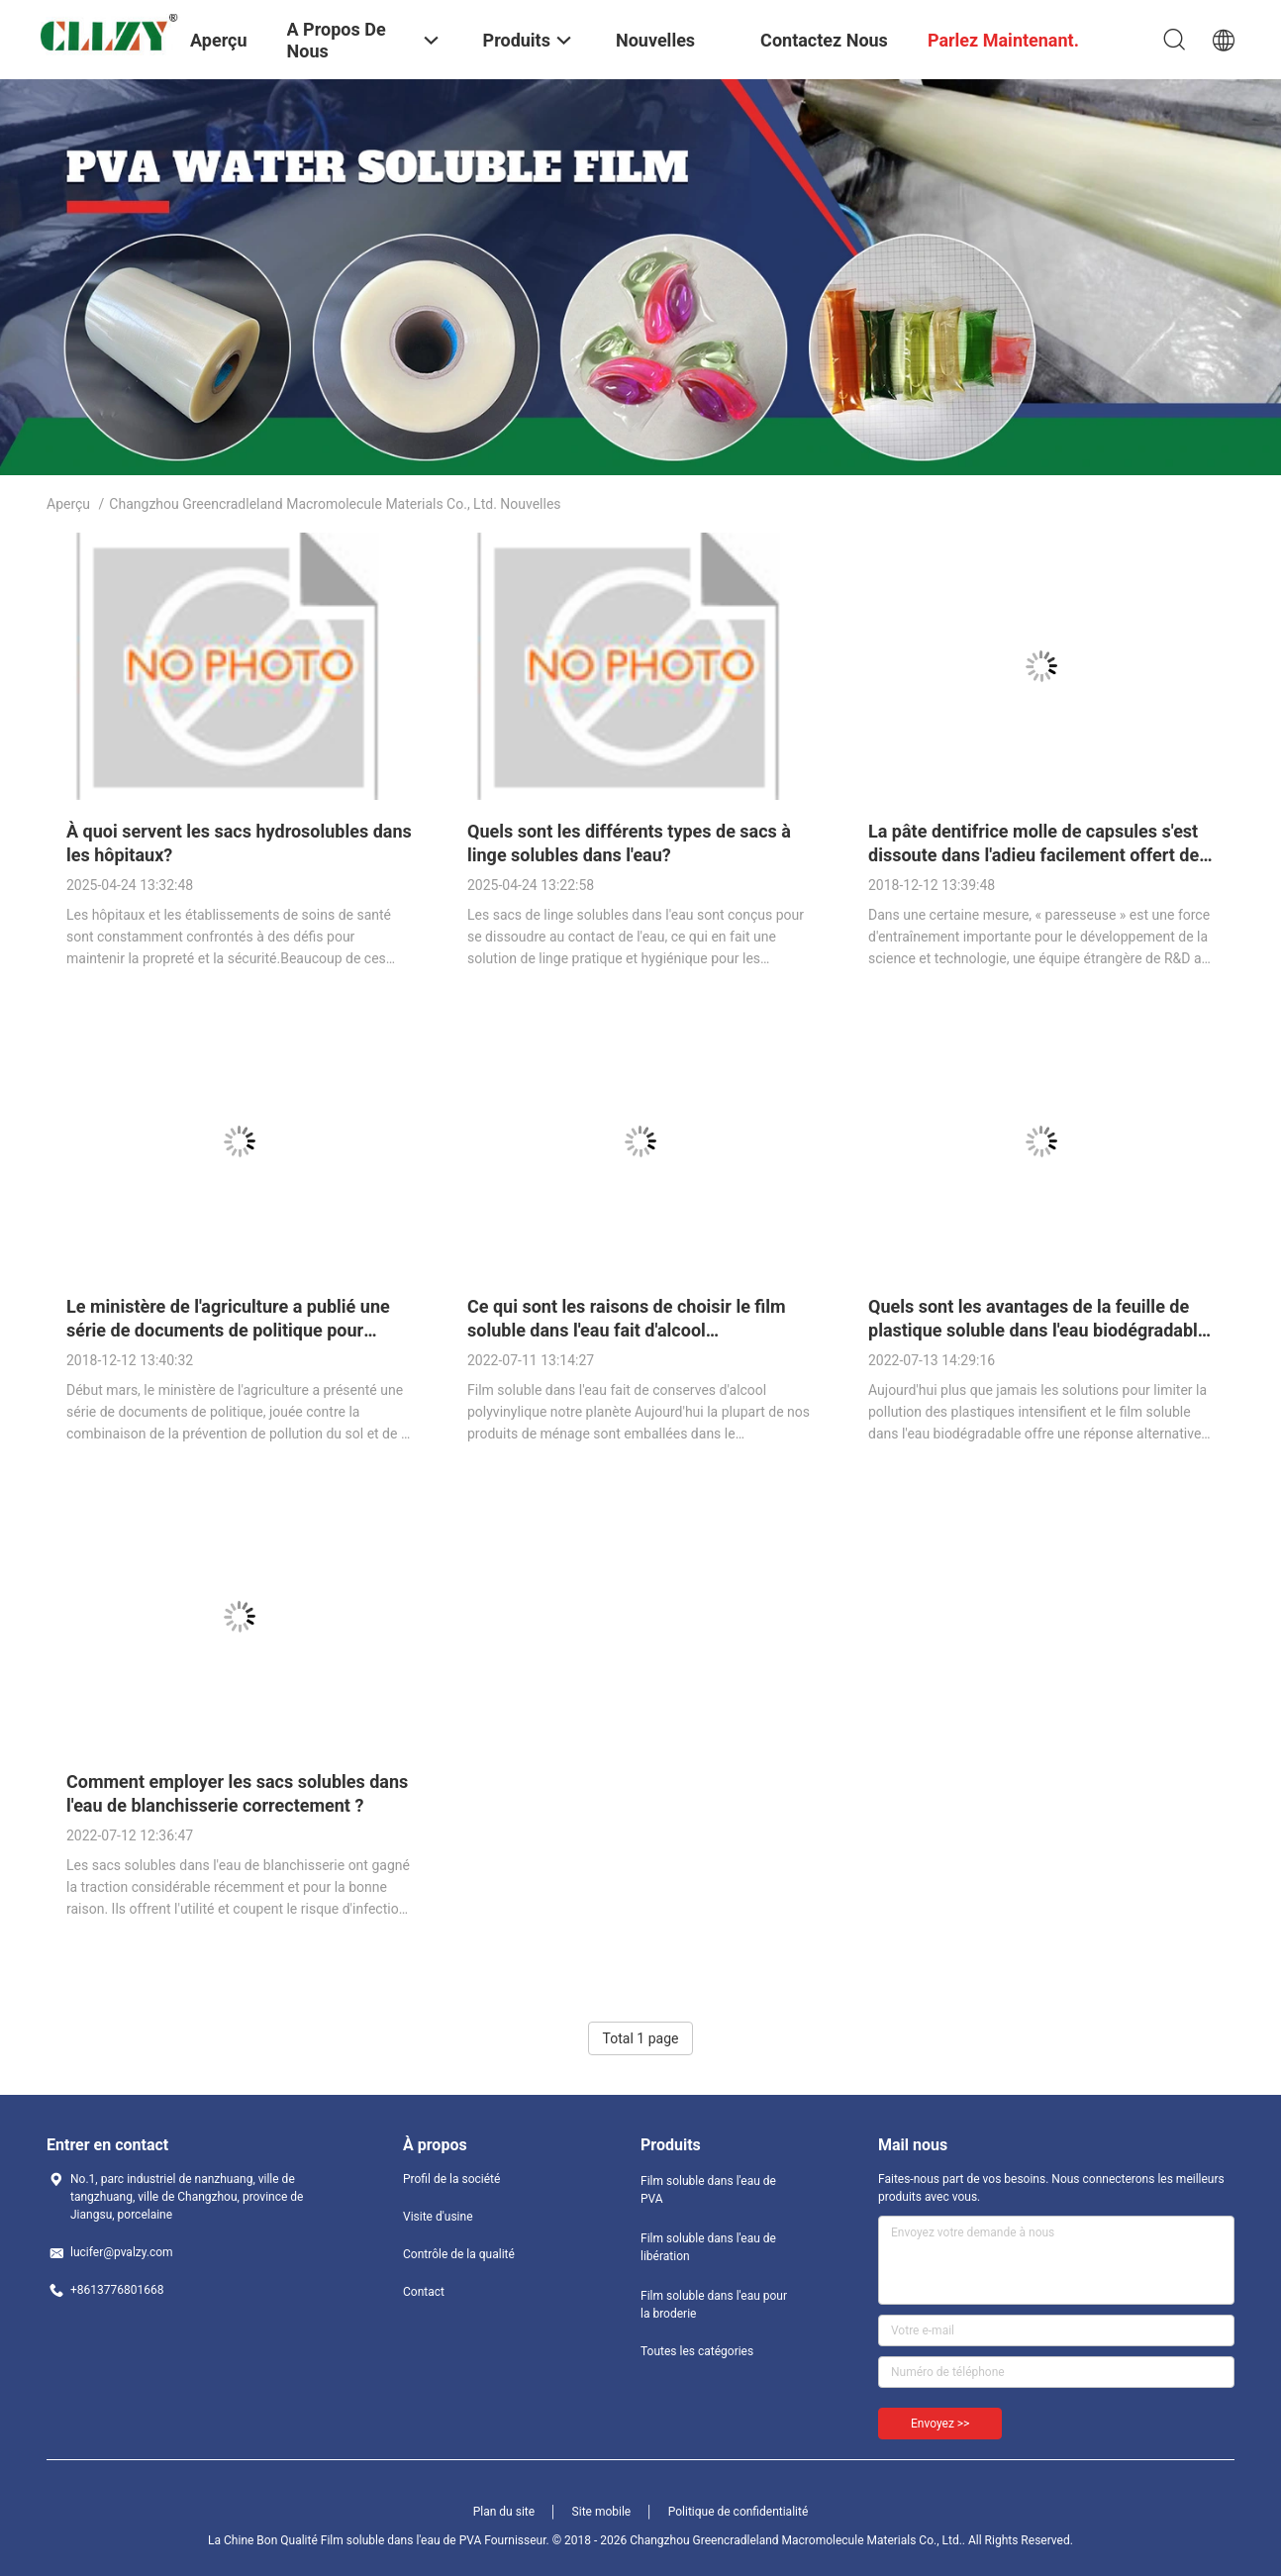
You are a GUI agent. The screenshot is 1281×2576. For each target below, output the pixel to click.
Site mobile (602, 2512)
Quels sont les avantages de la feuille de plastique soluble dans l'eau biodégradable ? (1038, 1330)
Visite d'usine (438, 2217)
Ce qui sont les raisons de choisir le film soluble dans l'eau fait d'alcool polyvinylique (626, 1330)
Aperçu (68, 504)
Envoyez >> (940, 2423)
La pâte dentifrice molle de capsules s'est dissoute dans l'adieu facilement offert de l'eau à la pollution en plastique (1033, 855)
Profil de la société (451, 2179)
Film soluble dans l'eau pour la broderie (713, 2305)
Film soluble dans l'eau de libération (708, 2247)
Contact (423, 2292)
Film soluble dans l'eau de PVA (708, 2190)
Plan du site (504, 2512)
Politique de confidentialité (738, 2512)
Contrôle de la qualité (459, 2254)
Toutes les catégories (696, 2351)
